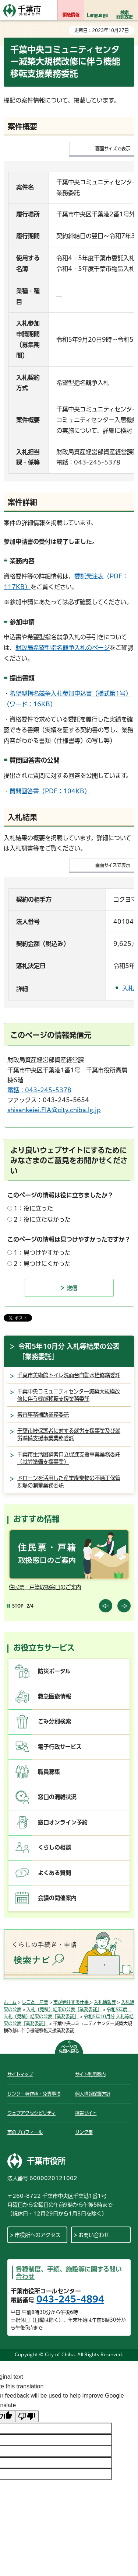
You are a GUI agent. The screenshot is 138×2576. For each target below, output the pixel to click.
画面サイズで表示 (112, 148)
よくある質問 (54, 1873)
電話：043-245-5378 (39, 1090)
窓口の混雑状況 (57, 1797)
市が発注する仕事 (71, 2002)
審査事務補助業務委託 (43, 1414)
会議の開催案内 (57, 1898)
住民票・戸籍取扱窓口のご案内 (45, 1587)
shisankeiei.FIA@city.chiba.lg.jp (54, 1110)
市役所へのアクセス (38, 2235)
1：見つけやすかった (42, 1253)
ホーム (10, 2002)
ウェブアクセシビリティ (31, 2113)
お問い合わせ (93, 2235)
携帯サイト (86, 2113)
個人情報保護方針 (92, 2094)
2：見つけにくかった (42, 1264)
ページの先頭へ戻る (69, 2049)
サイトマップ (20, 2074)
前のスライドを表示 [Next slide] (124, 1605)
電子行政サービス (60, 1747)
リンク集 (84, 2132)
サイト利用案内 (90, 2074)
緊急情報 (71, 15)
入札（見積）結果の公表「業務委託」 (64, 2009)
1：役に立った (33, 1208)
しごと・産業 (35, 2002)
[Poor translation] (27, 2416)
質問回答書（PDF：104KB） (50, 791)
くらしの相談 (54, 1847)
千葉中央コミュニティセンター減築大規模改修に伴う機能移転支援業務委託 (68, 1395)
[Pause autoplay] (15, 1606)
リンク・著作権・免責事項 (33, 2094)
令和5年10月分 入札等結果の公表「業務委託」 (69, 1351)
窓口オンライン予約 (63, 1822)
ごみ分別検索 (54, 1721)
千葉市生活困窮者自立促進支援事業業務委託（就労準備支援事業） (68, 1458)
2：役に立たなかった (42, 1219)
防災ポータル (54, 1671)
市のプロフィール (25, 2132)
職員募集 (49, 1772)
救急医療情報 (54, 1696)
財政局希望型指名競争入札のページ (62, 648)
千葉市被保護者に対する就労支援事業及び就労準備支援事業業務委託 (68, 1434)
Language (97, 15)
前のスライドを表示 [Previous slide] (105, 1605)
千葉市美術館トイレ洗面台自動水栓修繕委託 (68, 1375)
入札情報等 (105, 2002)
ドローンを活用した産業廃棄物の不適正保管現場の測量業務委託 (68, 1481)
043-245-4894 (70, 2299)
